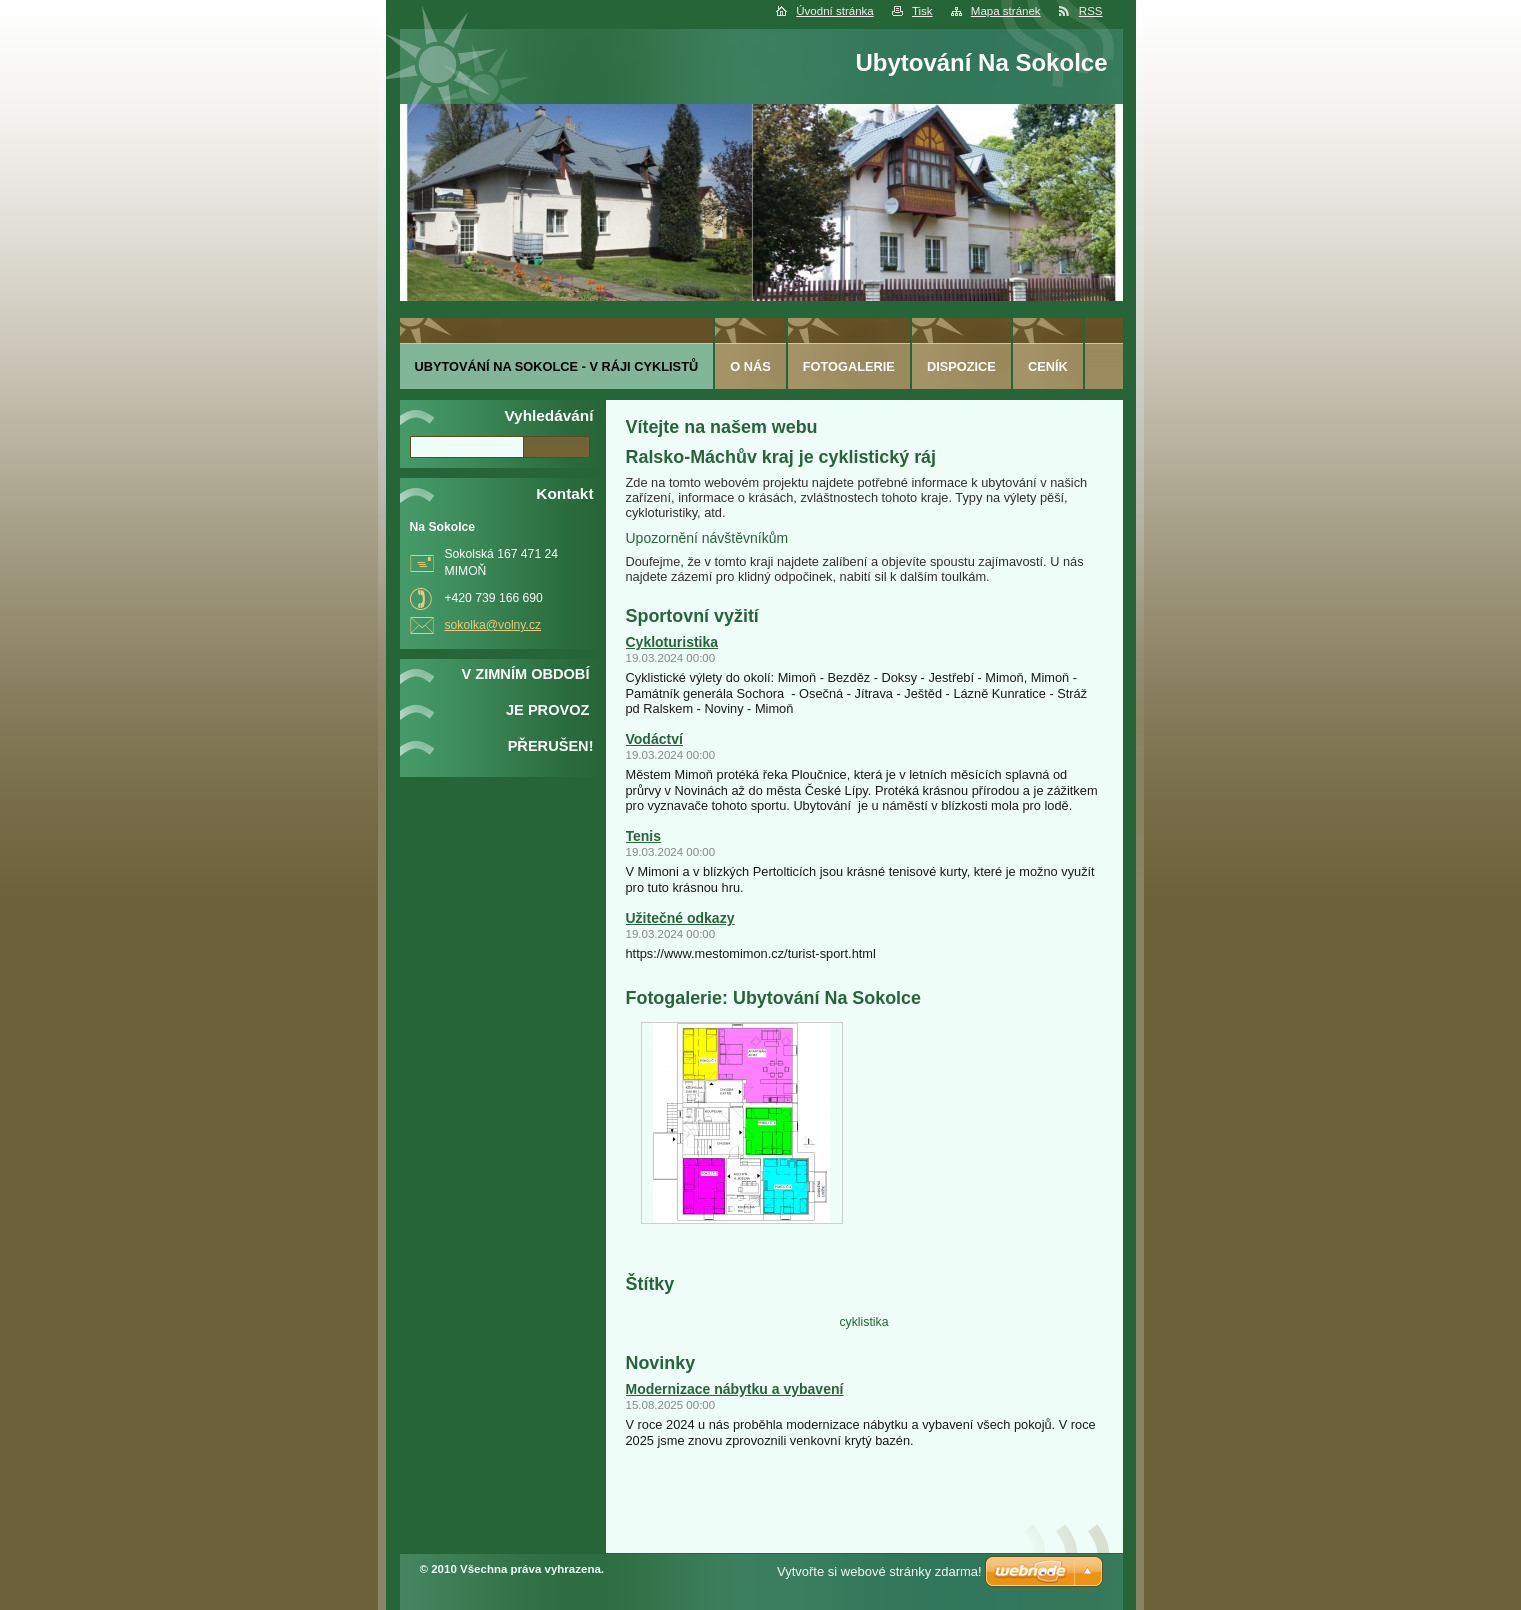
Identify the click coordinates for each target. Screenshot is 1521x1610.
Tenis (644, 836)
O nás (750, 366)
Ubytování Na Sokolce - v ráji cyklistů (557, 366)
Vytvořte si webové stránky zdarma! (879, 1571)
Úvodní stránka (834, 11)
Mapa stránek (1006, 11)
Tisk (922, 11)
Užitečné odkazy (680, 918)
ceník (1048, 366)
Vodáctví (654, 739)
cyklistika (863, 1322)
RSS (1091, 11)
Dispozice (961, 366)
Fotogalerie (849, 366)
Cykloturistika (672, 642)
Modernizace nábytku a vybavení (735, 1389)
